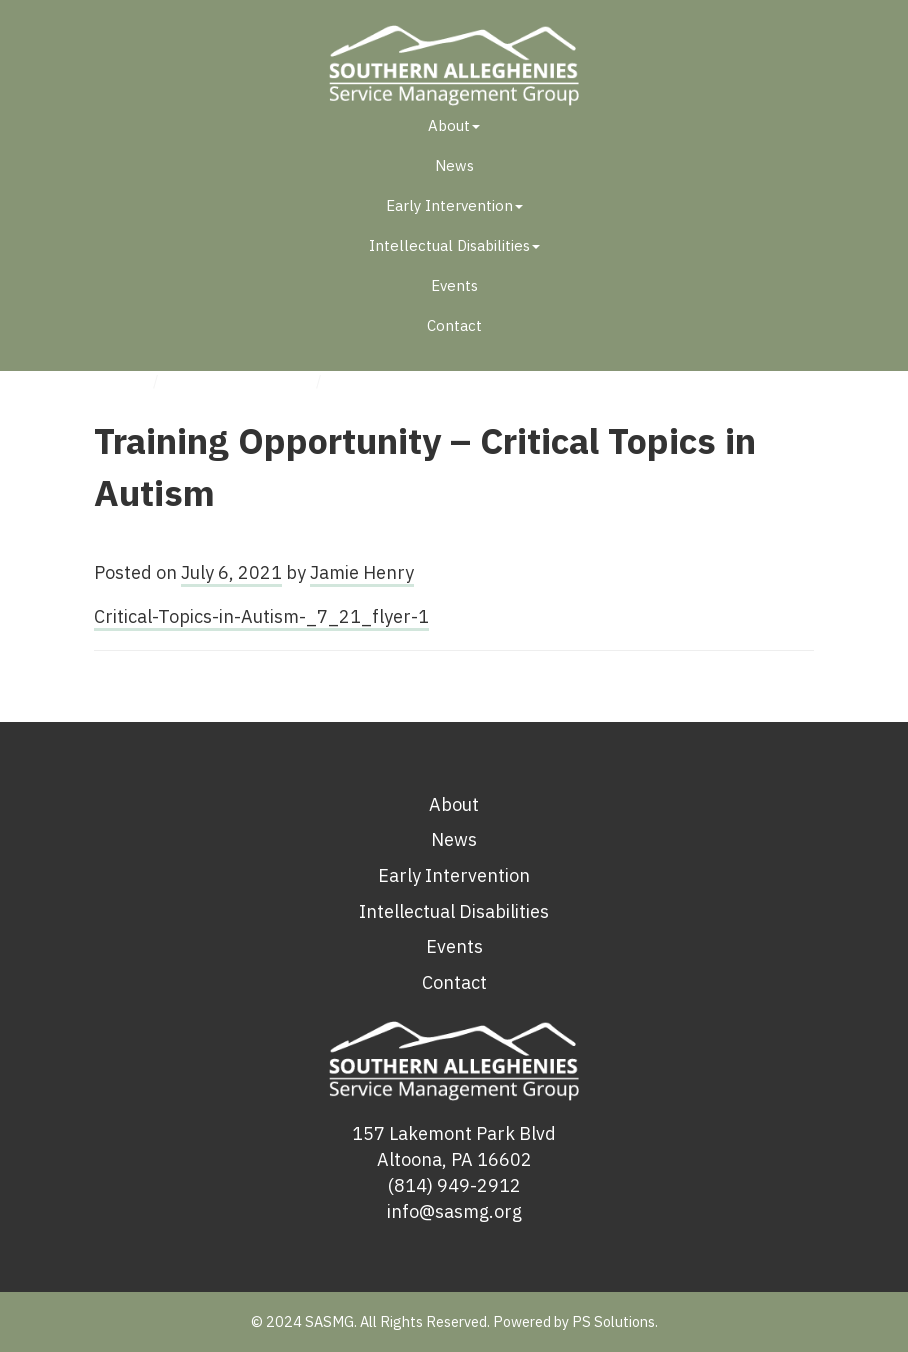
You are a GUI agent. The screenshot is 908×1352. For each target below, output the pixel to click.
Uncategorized (240, 380)
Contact (454, 325)
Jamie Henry (362, 572)
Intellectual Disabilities (454, 245)
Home (116, 380)
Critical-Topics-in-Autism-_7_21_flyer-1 (261, 616)
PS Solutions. (615, 1321)
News (454, 165)
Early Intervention (454, 205)
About (454, 125)
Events (454, 285)
